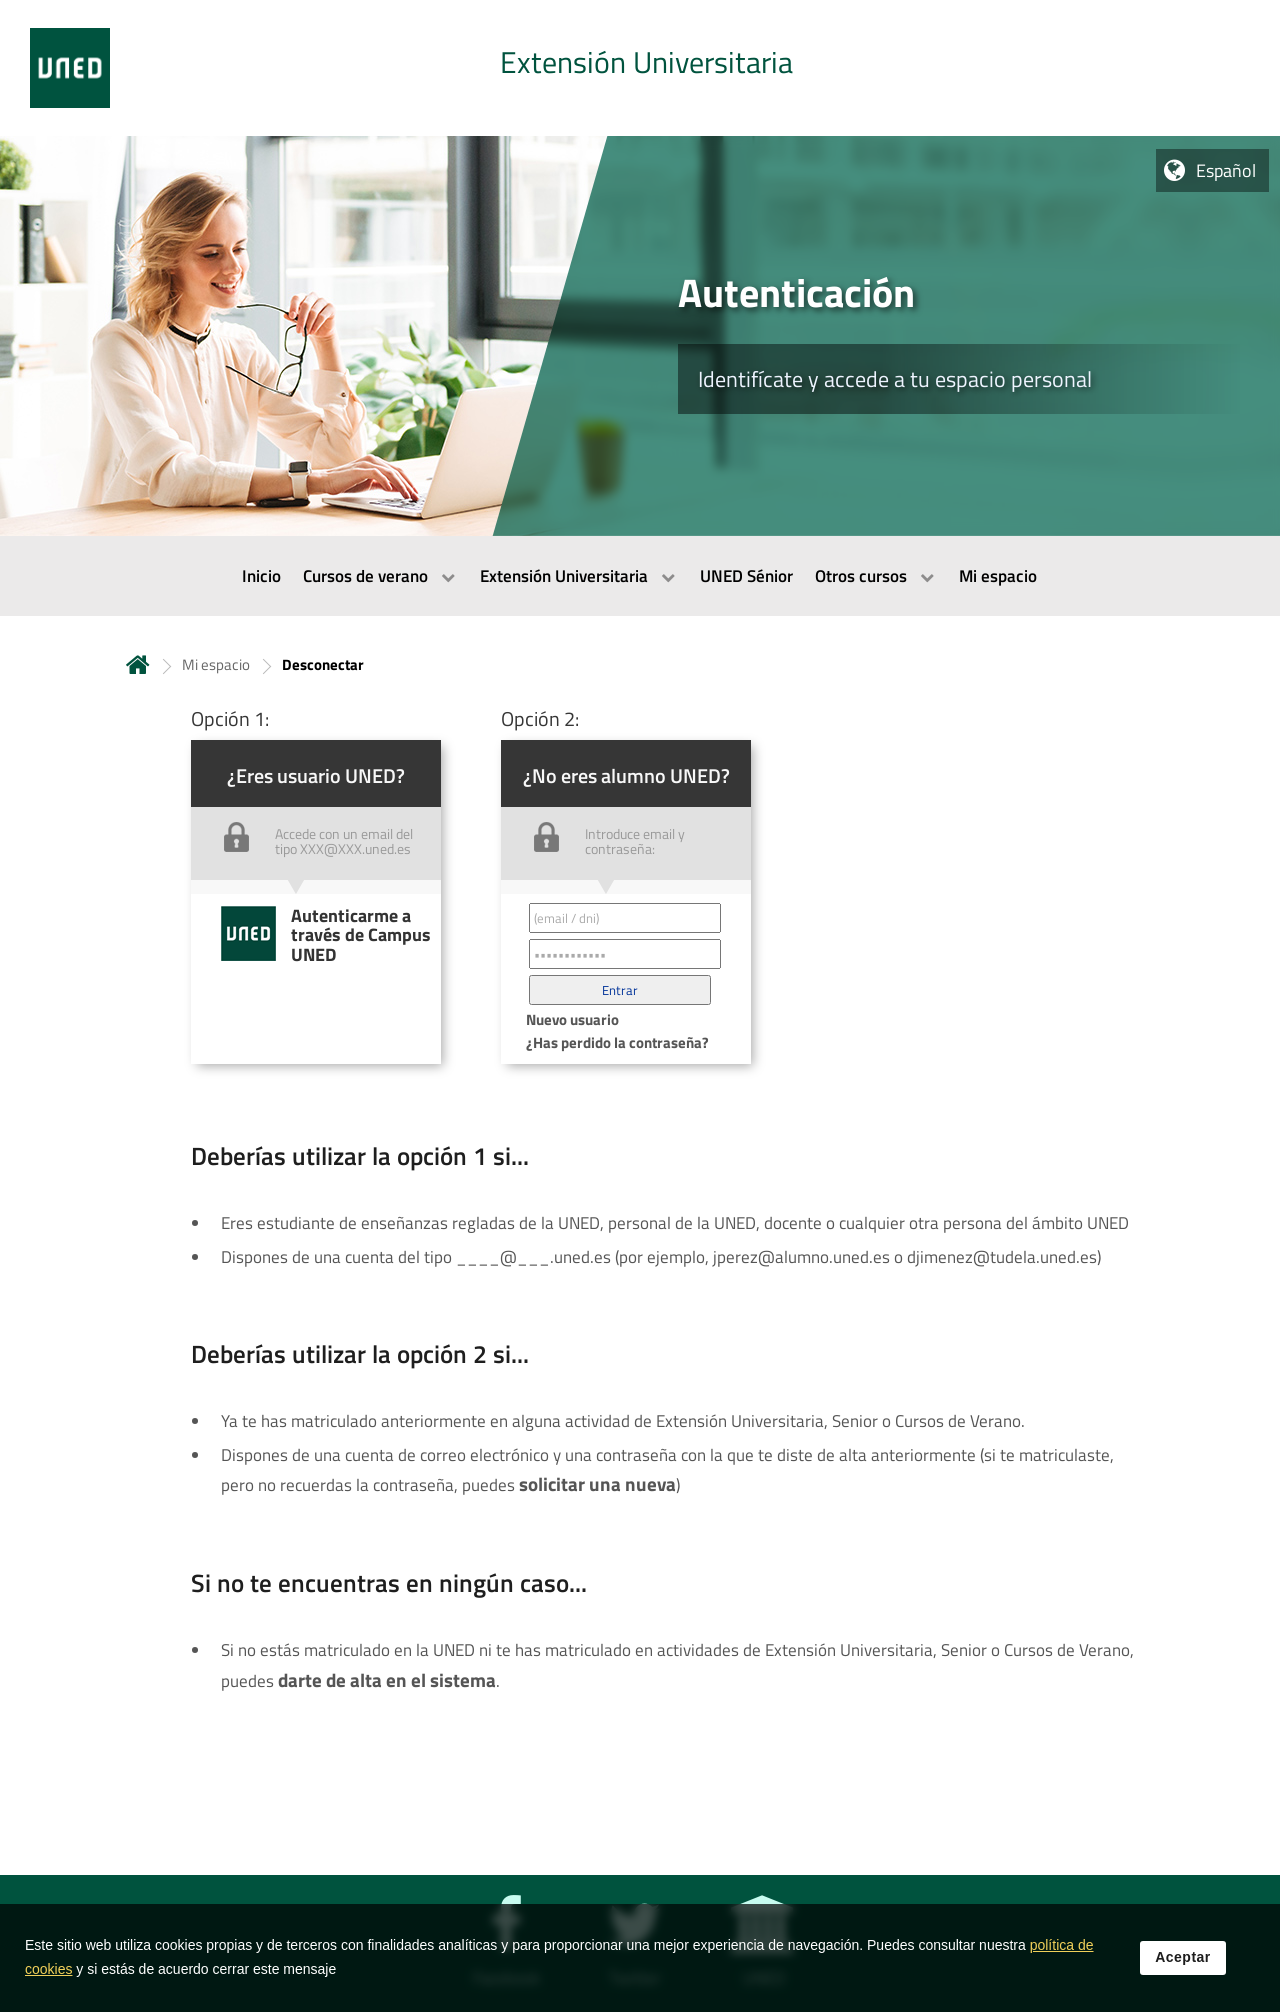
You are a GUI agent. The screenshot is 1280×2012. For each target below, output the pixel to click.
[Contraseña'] (625, 954)
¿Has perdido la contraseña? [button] (617, 1042)
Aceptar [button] (1183, 1965)
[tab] (640, 68)
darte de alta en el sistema (387, 1680)
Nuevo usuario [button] (572, 1019)
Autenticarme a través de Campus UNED (361, 935)
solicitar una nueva (597, 1484)
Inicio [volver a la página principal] (138, 664)
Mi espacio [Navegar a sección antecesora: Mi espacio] (216, 664)
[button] (620, 990)
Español (1226, 170)
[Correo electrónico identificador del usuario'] (625, 918)
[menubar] (640, 576)
